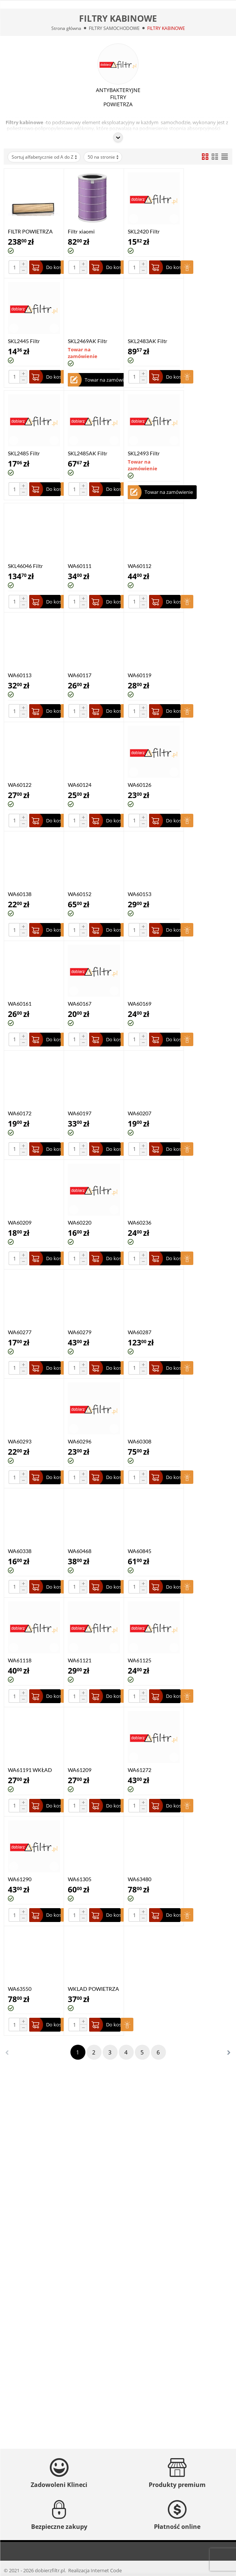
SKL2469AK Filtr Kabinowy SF (88, 341)
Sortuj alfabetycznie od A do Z (45, 157)
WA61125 (139, 1660)
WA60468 (79, 1551)
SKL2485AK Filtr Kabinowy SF (88, 453)
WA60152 (79, 894)
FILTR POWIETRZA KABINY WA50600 (30, 231)
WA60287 (139, 1332)
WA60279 (79, 1332)
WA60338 (19, 1551)
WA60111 (79, 566)
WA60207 (139, 1113)
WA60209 (19, 1222)
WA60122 (19, 785)
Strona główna (66, 28)
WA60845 (139, 1551)
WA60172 (19, 1113)
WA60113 (19, 675)
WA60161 (19, 1003)
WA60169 (139, 1003)
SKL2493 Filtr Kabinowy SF (144, 453)
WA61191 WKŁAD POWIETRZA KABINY (34, 1770)
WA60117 (79, 675)
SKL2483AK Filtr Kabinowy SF (147, 341)
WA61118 (19, 1660)
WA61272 (139, 1770)
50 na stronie (103, 157)
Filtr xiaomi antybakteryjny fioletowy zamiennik (91, 231)
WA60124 (79, 785)
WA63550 (19, 1989)
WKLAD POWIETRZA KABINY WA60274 (93, 1989)
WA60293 (19, 1441)
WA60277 (19, 1332)
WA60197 (79, 1113)
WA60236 (139, 1222)
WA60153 (139, 894)
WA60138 (19, 894)
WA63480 (139, 1879)
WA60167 (79, 1003)
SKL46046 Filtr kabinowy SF (25, 566)
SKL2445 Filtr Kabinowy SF (24, 341)
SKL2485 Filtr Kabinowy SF (24, 453)
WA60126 (139, 785)
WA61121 (79, 1660)
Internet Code (106, 2570)
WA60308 (139, 1441)
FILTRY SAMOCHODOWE (114, 28)
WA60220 (79, 1222)
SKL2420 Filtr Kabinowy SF (144, 231)
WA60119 (139, 675)
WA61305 (79, 1879)
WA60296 (79, 1441)
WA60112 (139, 566)
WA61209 (79, 1770)
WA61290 (19, 1879)
